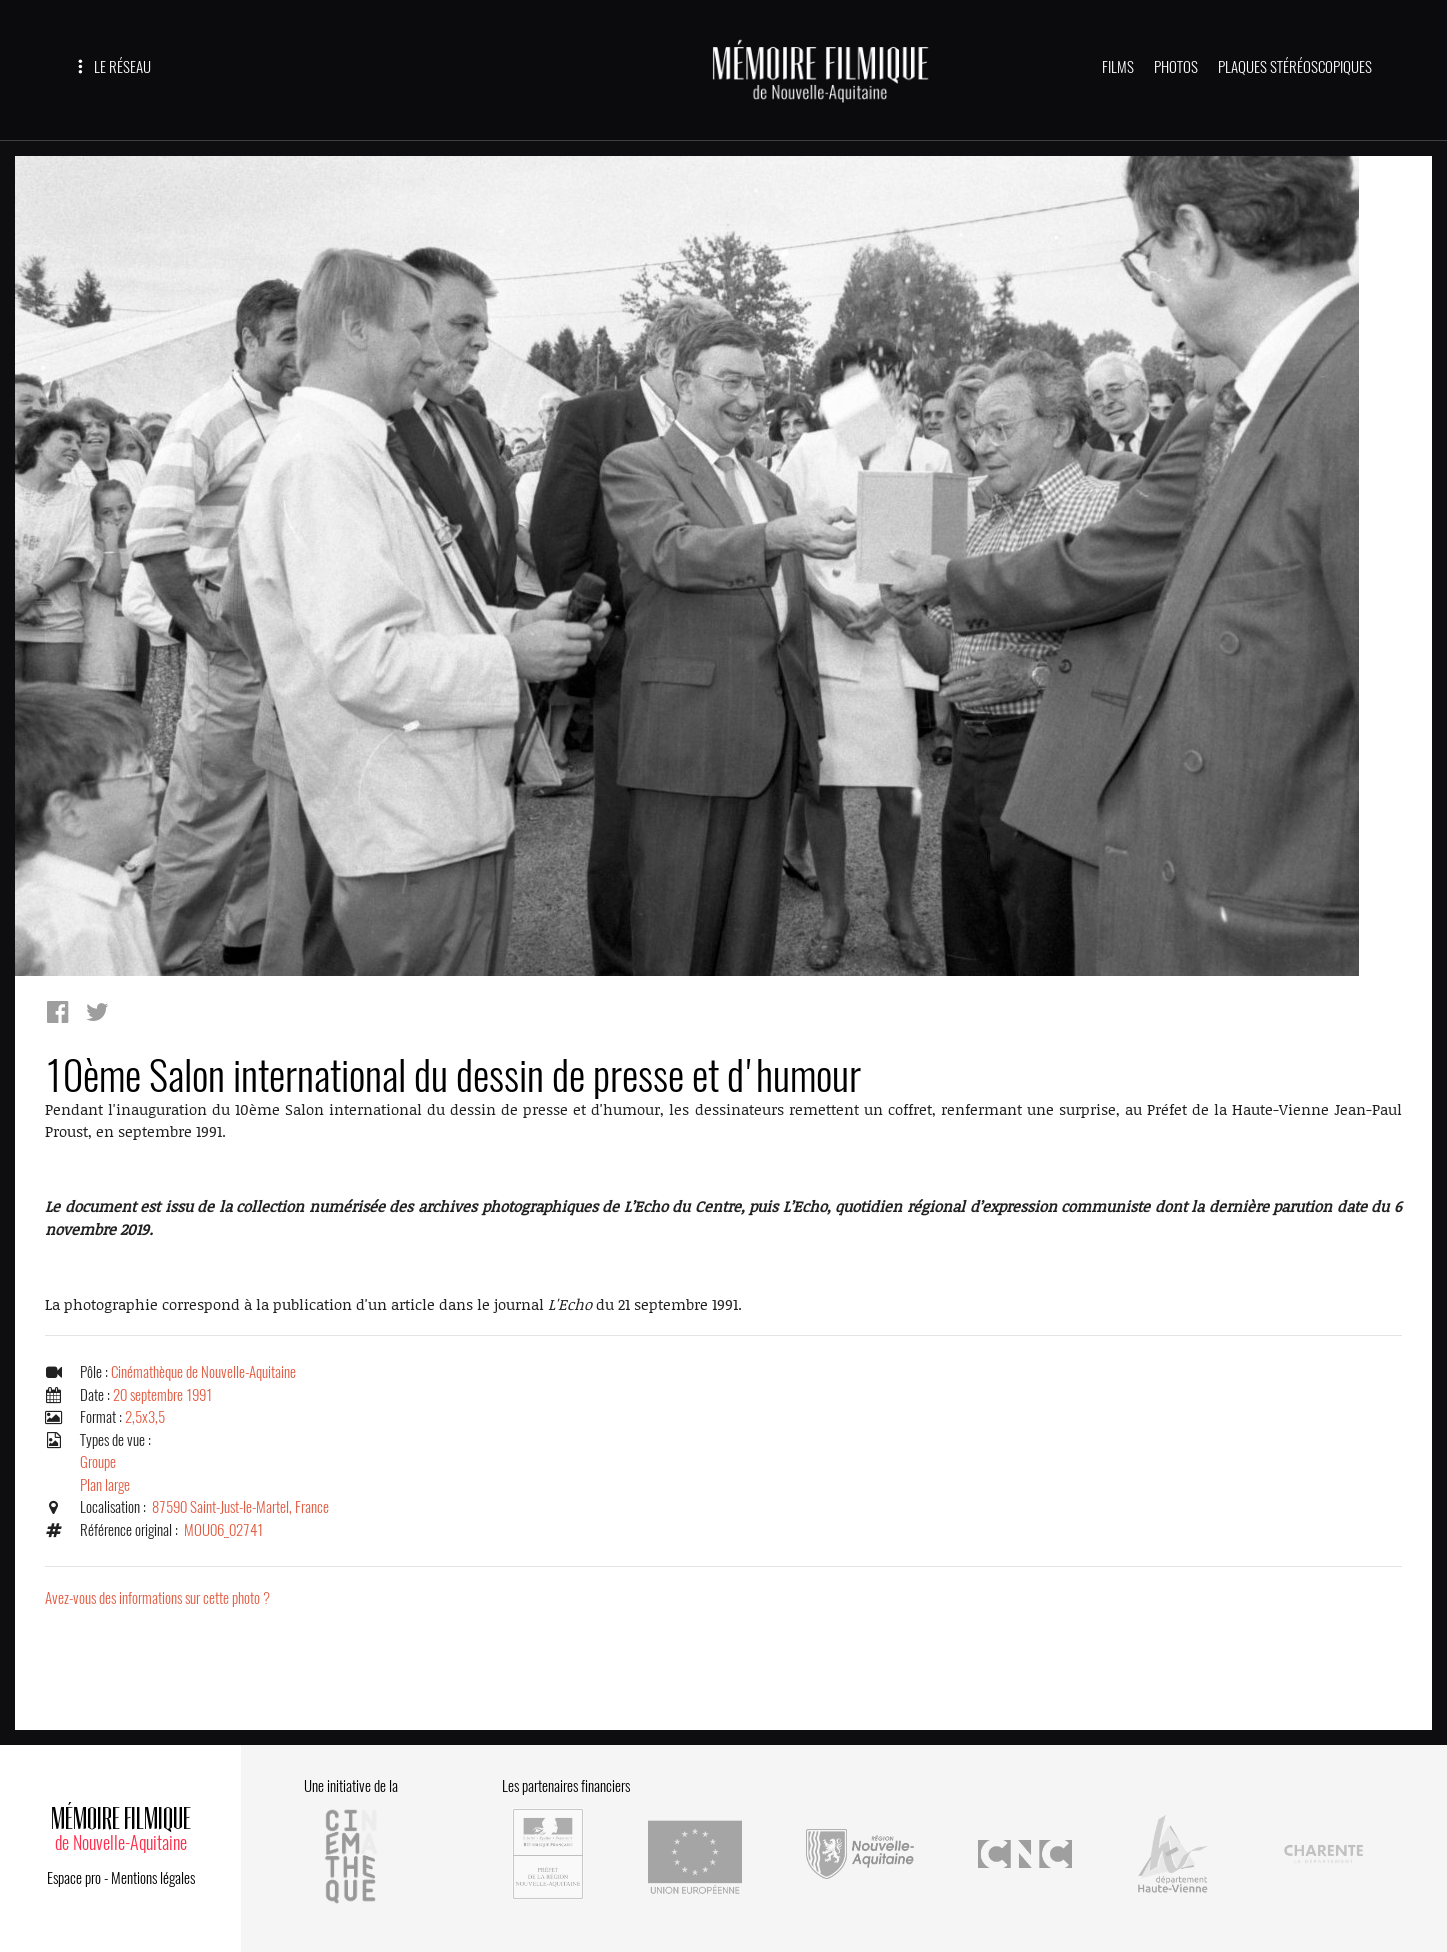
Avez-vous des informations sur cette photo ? (157, 1598)
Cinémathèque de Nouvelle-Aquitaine (203, 1372)
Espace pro (74, 1878)
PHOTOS (1176, 67)
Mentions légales (153, 1878)
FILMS (1118, 67)
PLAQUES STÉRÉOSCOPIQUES (1295, 67)
